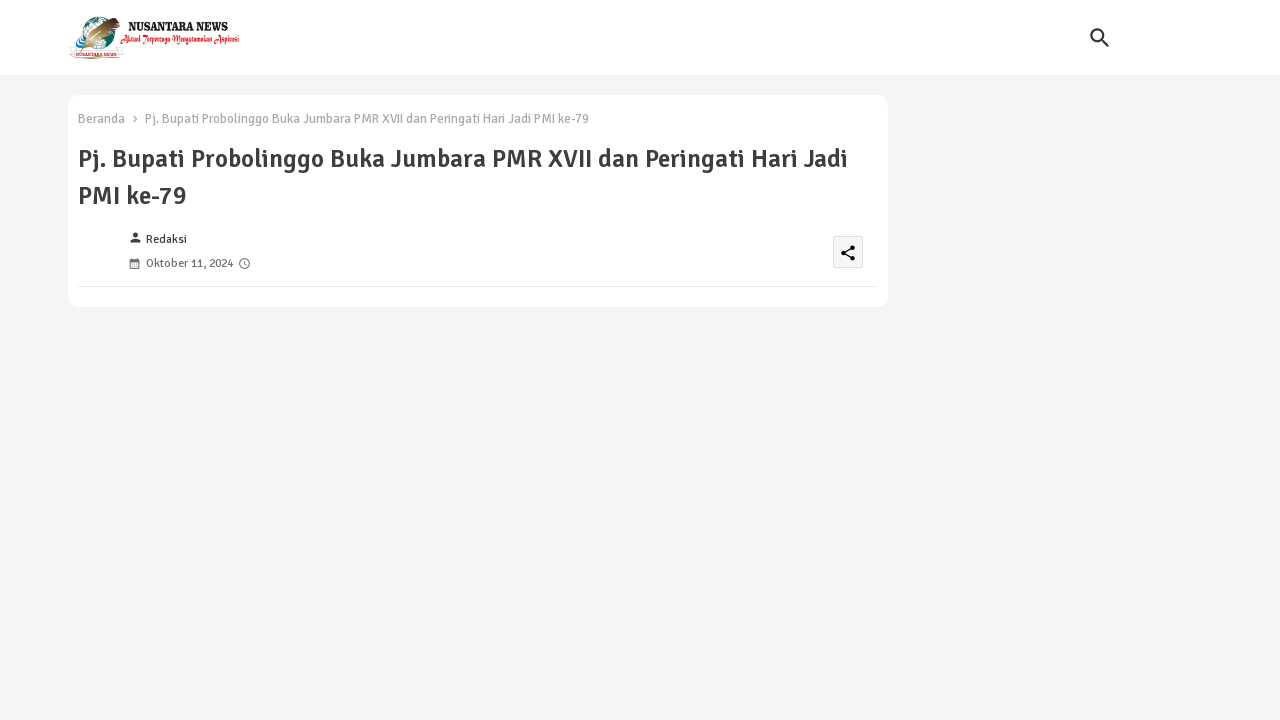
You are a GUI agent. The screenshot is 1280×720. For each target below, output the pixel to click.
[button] (1100, 38)
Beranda (101, 119)
